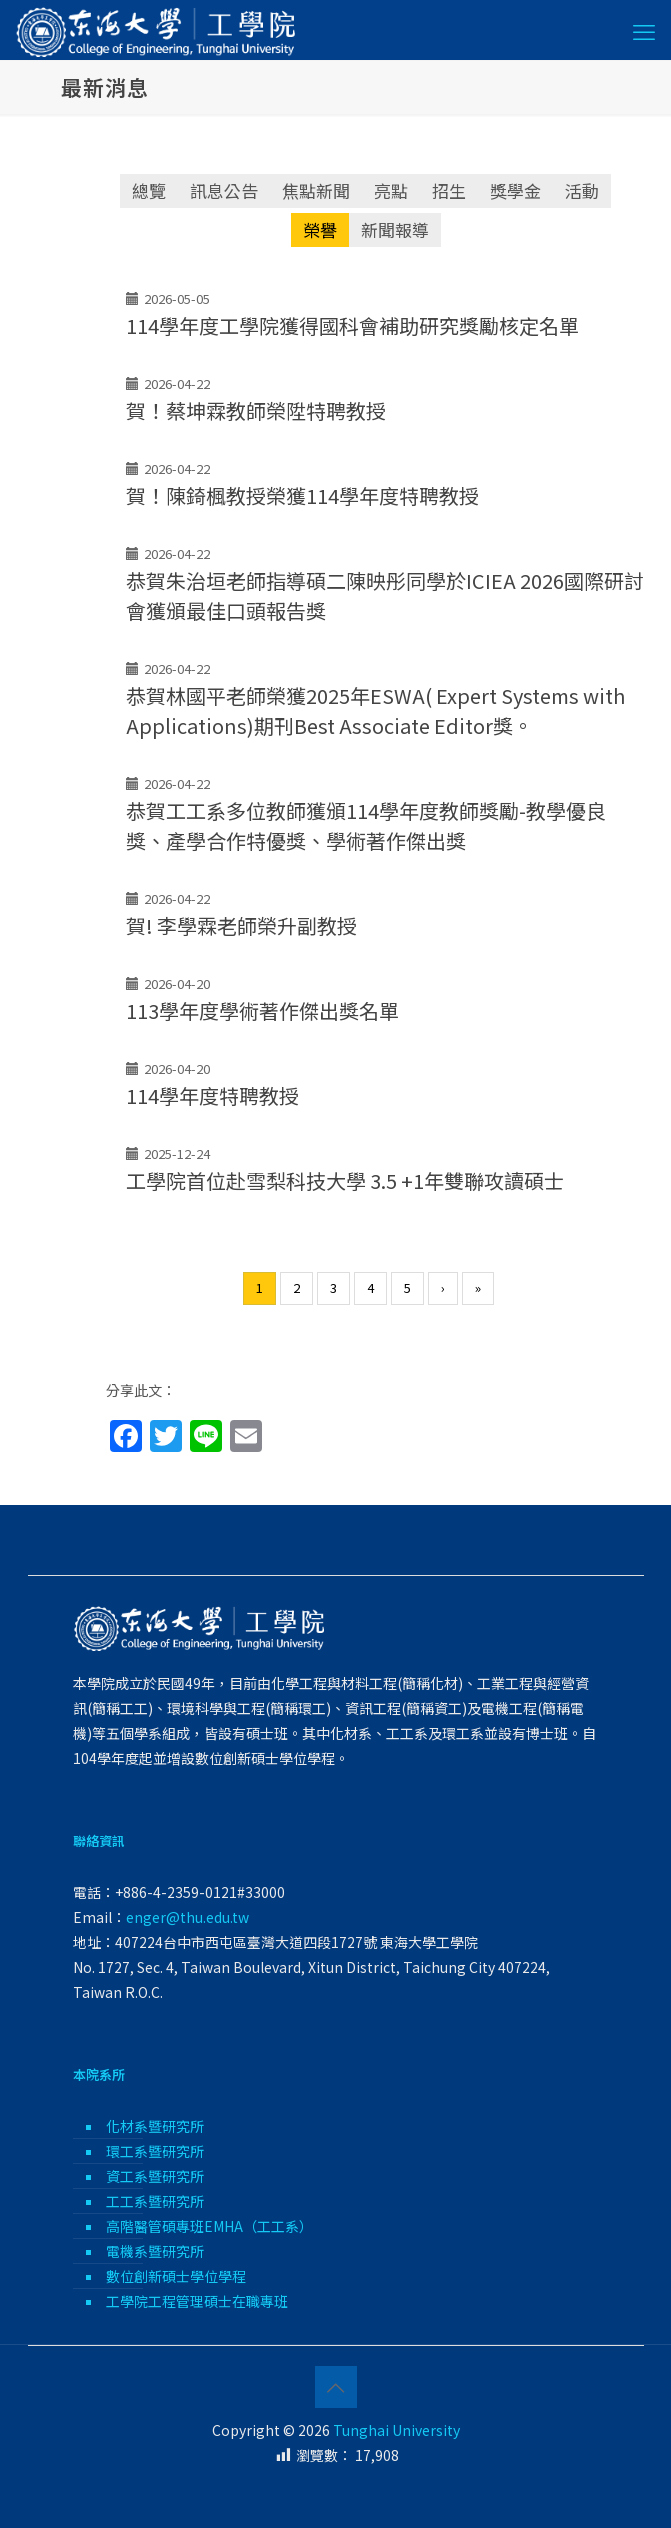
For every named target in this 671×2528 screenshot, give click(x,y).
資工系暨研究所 (155, 2176)
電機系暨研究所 (155, 2251)
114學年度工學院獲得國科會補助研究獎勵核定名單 (352, 325)
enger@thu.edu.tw (187, 1917)
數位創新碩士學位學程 (176, 2276)
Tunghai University (396, 2430)
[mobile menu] (644, 30)
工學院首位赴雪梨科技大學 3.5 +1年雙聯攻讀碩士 (345, 1180)
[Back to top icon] (336, 2387)
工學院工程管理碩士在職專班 (197, 2301)
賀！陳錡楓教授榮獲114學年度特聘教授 (302, 495)
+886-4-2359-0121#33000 (200, 1892)
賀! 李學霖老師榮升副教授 (241, 925)
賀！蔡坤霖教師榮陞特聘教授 (256, 410)
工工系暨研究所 (155, 2201)
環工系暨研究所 (155, 2151)
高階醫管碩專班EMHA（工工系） (209, 2226)
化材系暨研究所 (155, 2126)
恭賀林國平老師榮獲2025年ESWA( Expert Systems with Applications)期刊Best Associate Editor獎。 (375, 710)
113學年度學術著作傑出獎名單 (262, 1010)
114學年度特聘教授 (212, 1095)
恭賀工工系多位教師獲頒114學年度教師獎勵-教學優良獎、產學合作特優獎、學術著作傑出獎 (366, 825)
